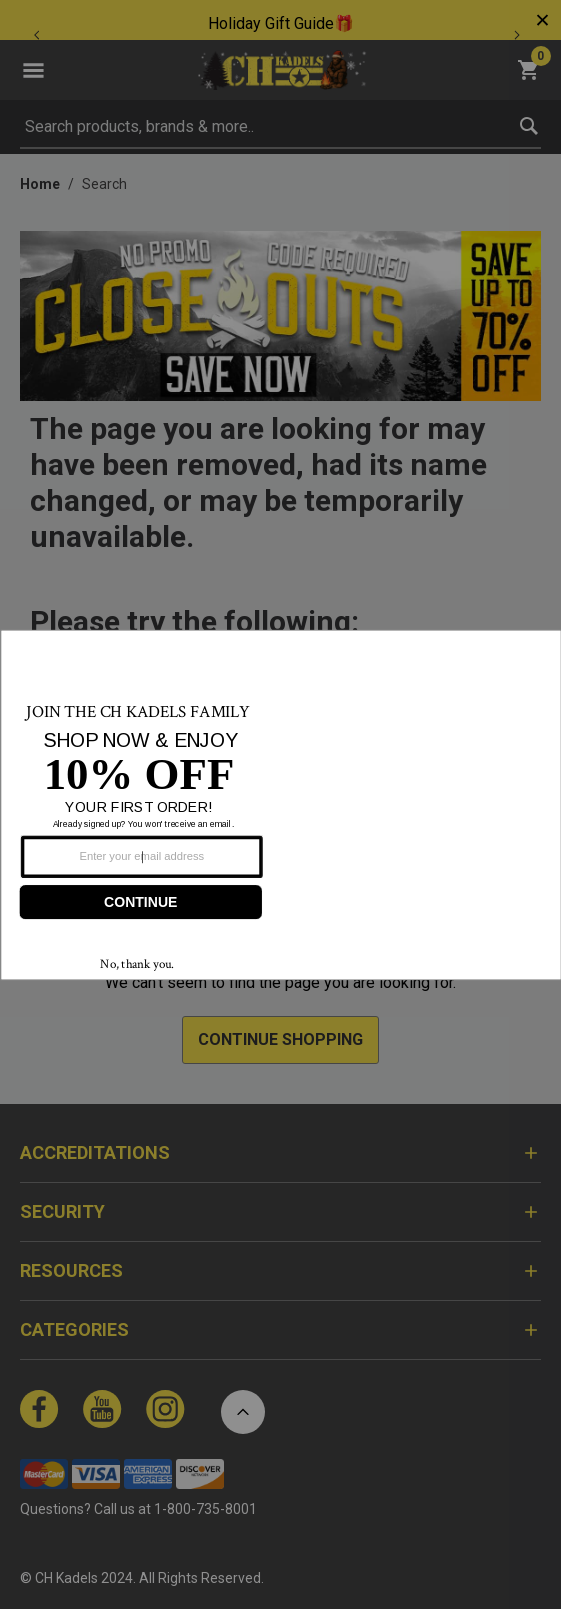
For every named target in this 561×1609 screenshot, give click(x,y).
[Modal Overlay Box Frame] (280, 804)
